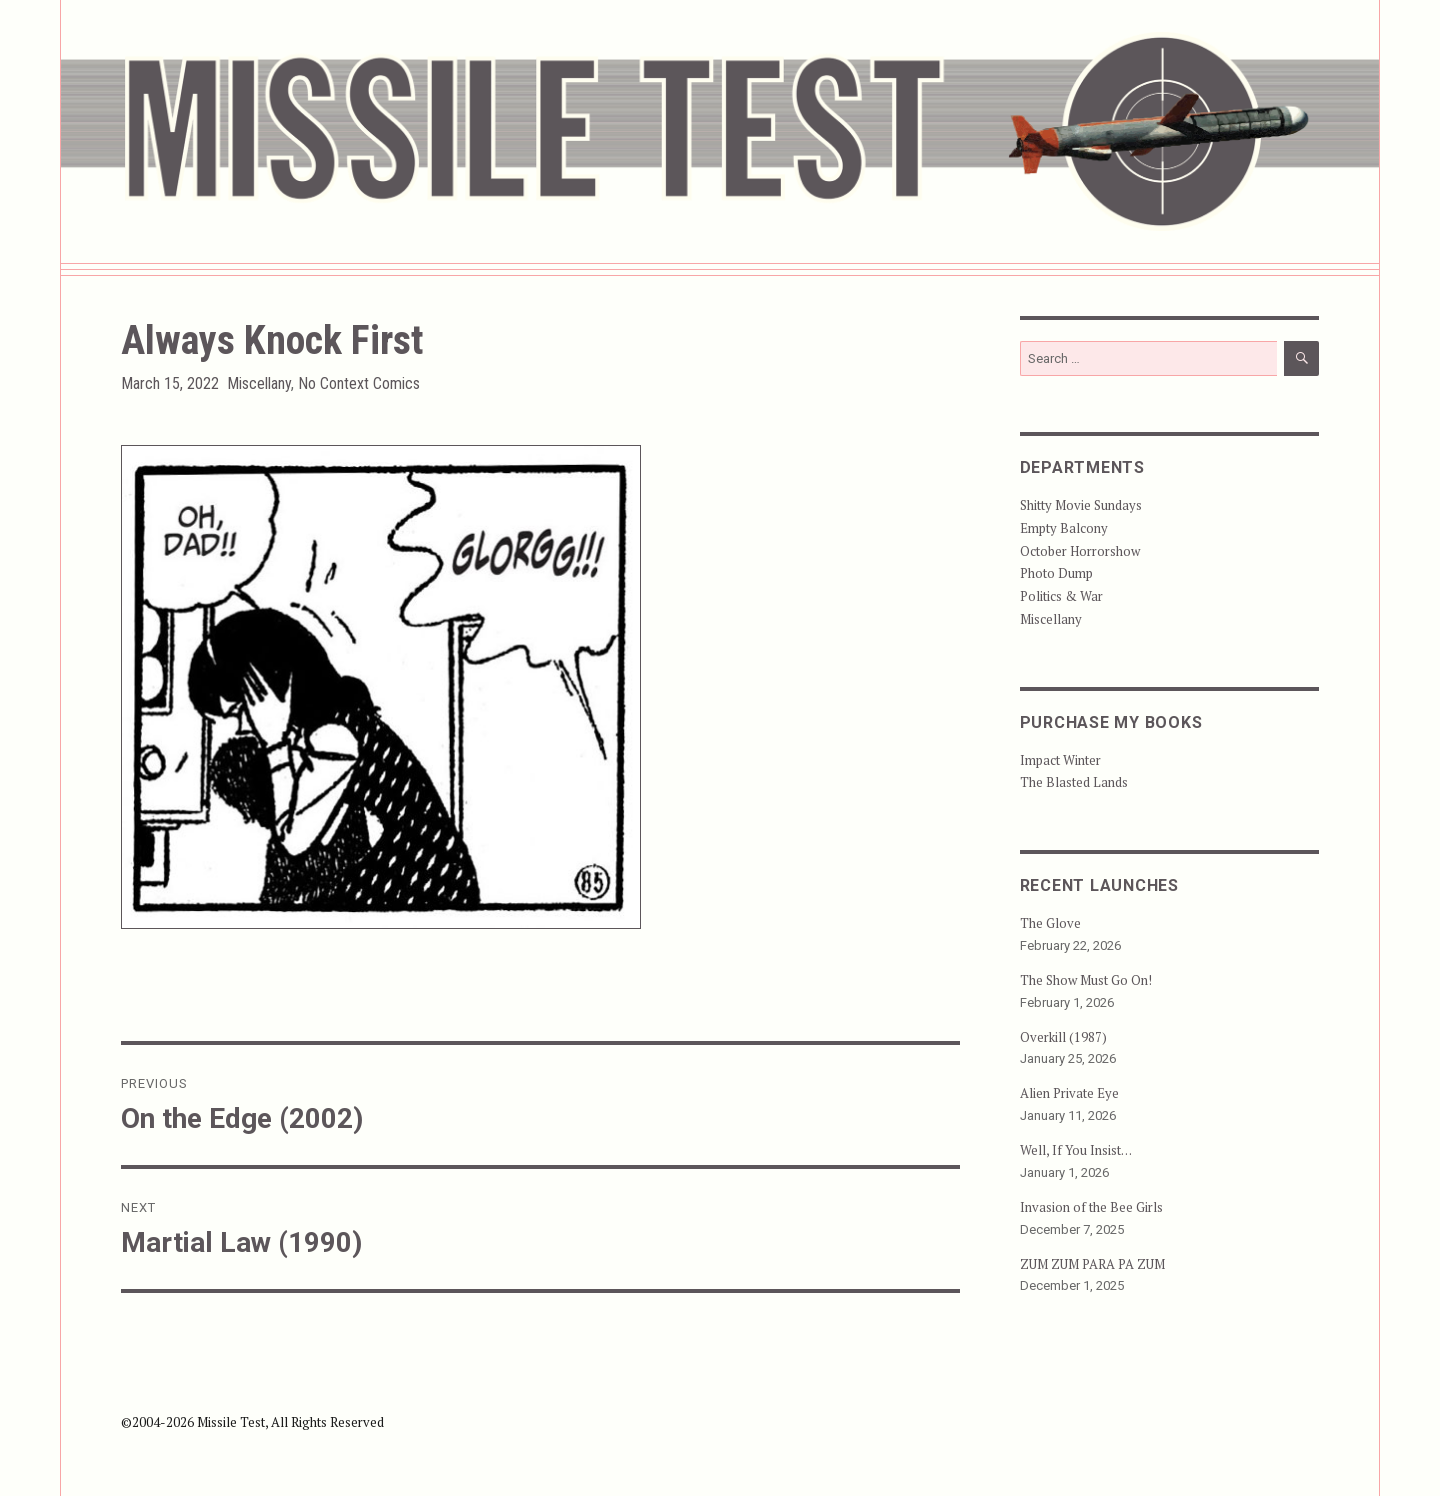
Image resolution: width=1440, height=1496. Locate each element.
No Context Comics (359, 383)
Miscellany (259, 383)
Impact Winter (1060, 760)
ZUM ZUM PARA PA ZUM (1092, 1264)
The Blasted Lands (1074, 782)
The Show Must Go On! (1086, 980)
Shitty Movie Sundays (1081, 505)
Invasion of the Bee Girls (1091, 1207)
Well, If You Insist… (1076, 1150)
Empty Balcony (1064, 528)
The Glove (1050, 923)
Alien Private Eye (1069, 1093)
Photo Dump (1056, 573)
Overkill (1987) (1063, 1037)
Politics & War (1061, 596)
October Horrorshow (1080, 551)
